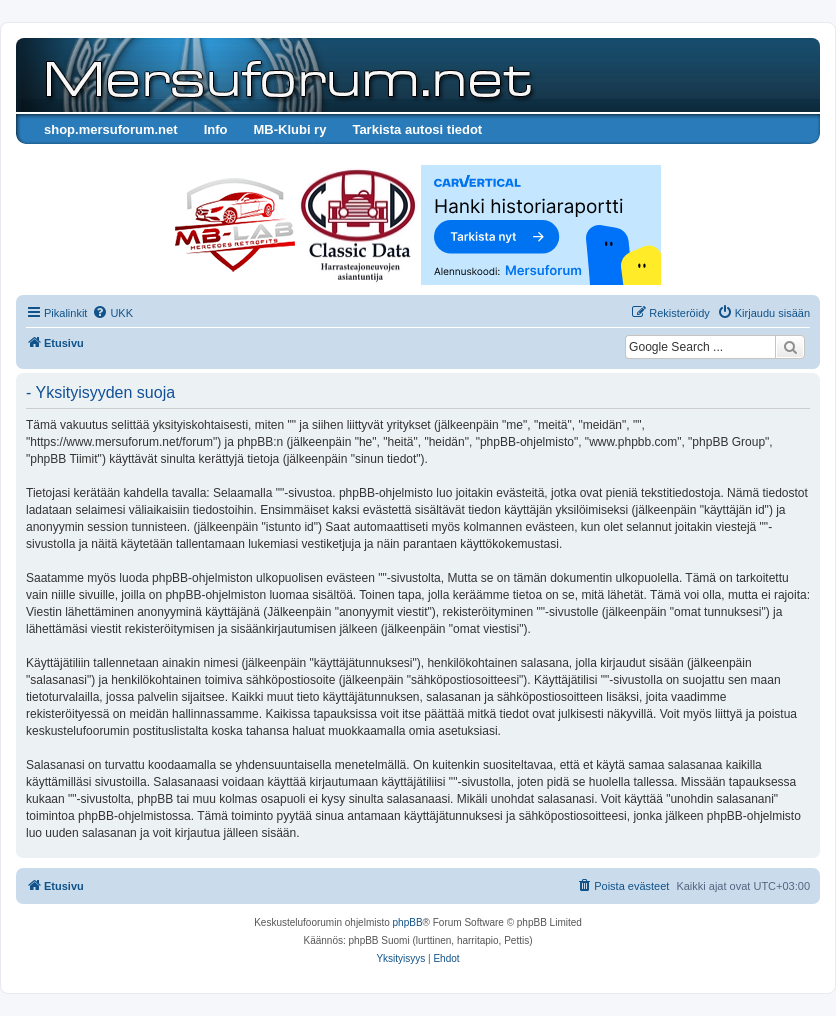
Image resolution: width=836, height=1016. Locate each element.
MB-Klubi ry (289, 129)
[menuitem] (112, 313)
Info (216, 129)
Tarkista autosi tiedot (417, 129)
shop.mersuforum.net (111, 129)
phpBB (408, 922)
